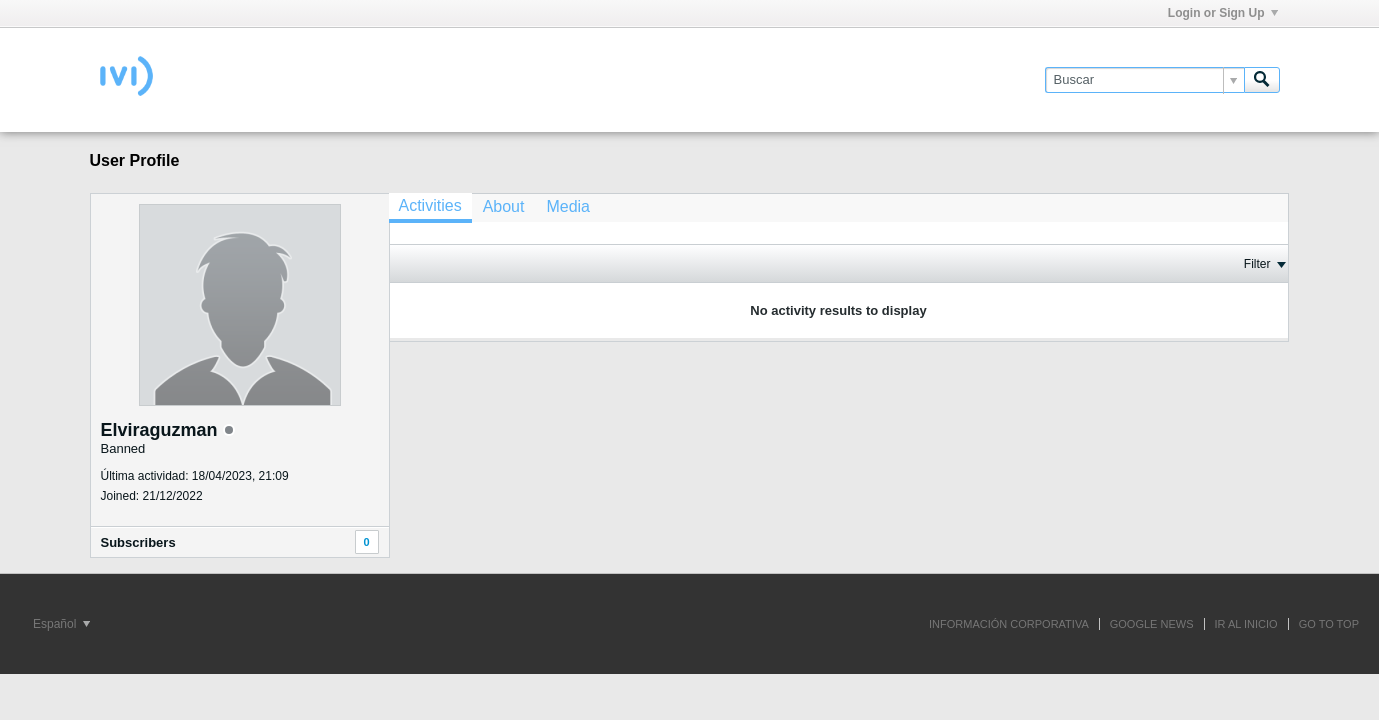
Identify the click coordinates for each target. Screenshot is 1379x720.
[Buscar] (1144, 80)
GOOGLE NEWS (1152, 624)
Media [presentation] (568, 206)
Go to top (1329, 624)
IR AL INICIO (1246, 624)
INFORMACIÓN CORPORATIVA (1009, 624)
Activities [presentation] (430, 205)
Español (61, 624)
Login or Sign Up (1223, 13)
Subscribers (138, 542)
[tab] (430, 208)
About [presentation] (504, 206)
